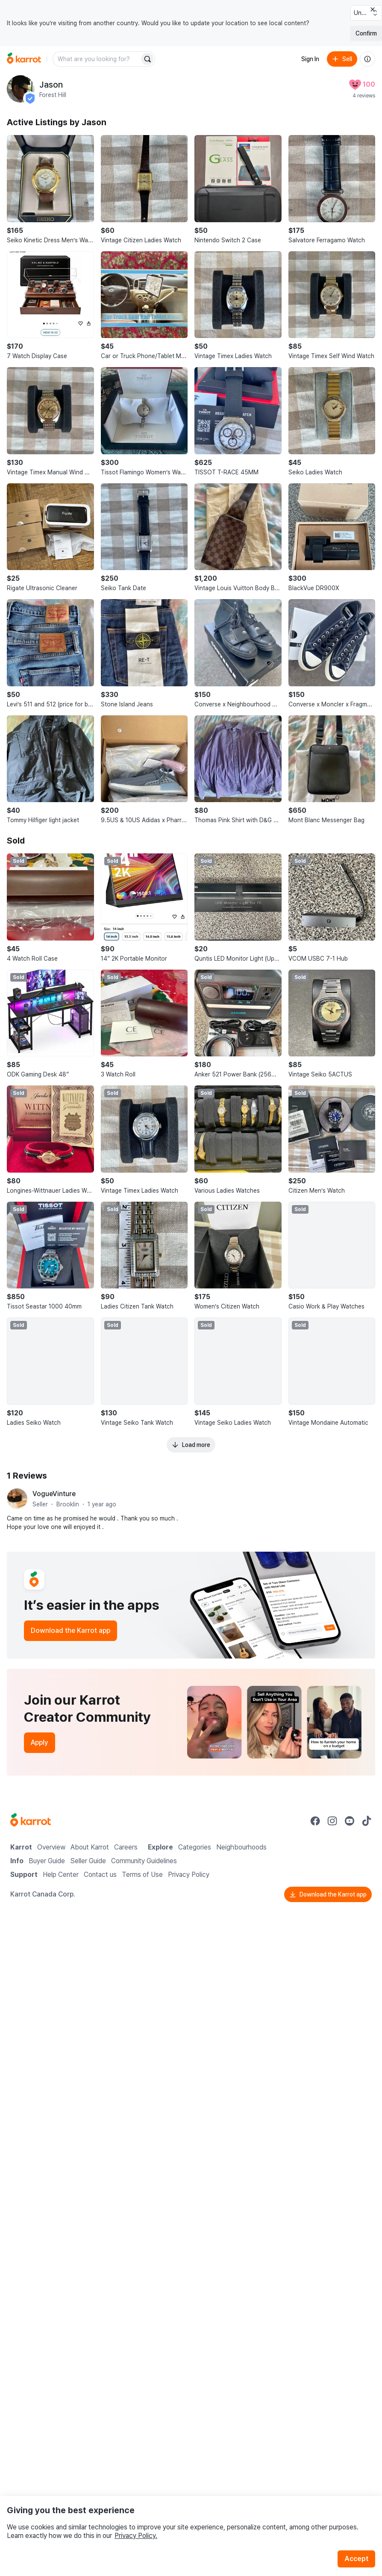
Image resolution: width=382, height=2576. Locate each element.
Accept (356, 2559)
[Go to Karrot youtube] (349, 1821)
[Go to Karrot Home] (30, 1821)
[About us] (367, 59)
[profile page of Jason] (20, 89)
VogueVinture (54, 1494)
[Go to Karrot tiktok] (366, 1821)
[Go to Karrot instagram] (332, 1821)
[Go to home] (24, 59)
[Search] (147, 59)
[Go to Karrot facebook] (315, 1821)
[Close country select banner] (373, 9)
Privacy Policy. (136, 2536)
